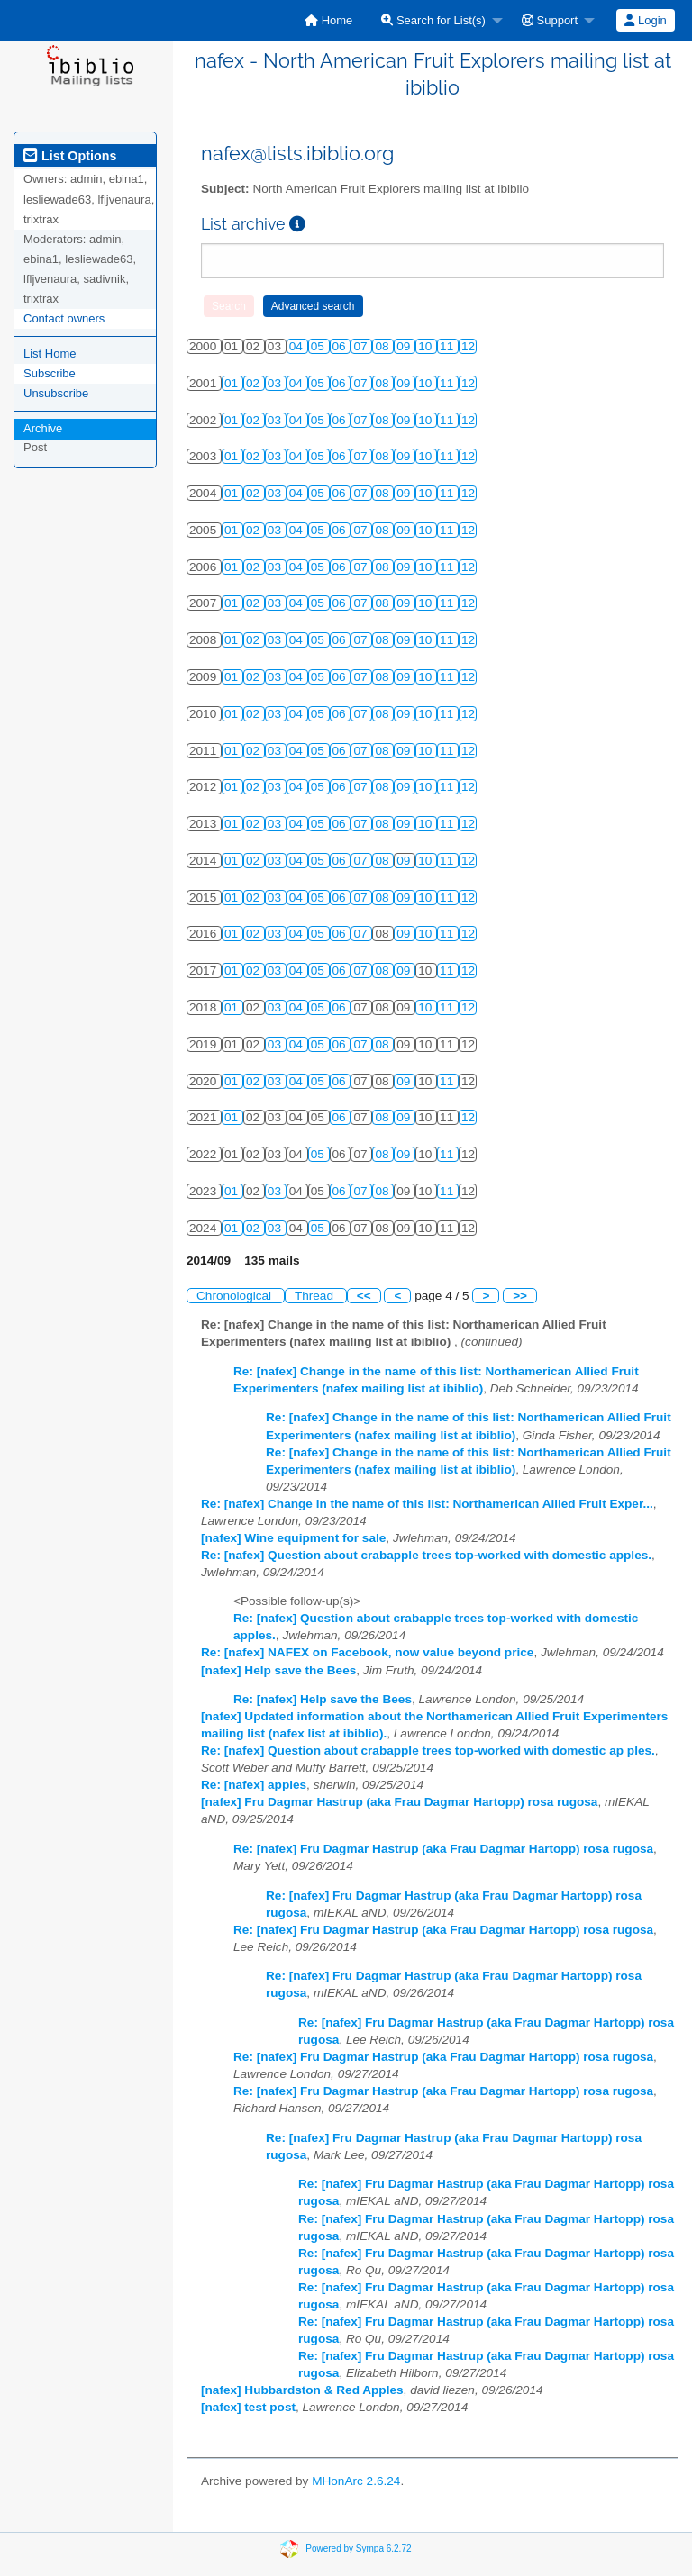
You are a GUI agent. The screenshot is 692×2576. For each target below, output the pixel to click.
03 (276, 383)
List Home (50, 353)
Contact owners (64, 318)
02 (254, 383)
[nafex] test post (248, 2407)
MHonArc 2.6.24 (356, 2481)
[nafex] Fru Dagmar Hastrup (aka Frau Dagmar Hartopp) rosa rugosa (399, 1802)
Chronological (235, 1295)
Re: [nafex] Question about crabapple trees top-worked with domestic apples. (426, 1555)
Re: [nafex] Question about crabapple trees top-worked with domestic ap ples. (428, 1750)
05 (319, 346)
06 (341, 346)
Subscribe (49, 373)
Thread (316, 1295)
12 (468, 346)
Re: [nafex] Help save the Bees (322, 1699)
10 (426, 346)
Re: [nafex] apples (253, 1784)
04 (297, 346)
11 (448, 346)
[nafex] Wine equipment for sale (293, 1538)
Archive (42, 428)
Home (328, 20)
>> (520, 1295)
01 (232, 383)
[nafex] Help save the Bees (278, 1670)
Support (550, 20)
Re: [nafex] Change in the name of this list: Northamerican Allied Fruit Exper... (427, 1503)
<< (364, 1295)
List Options (69, 156)
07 (361, 346)
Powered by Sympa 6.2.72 (358, 2548)
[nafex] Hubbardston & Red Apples (302, 2390)
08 (383, 346)
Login (645, 20)
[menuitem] (328, 20)
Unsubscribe (55, 393)
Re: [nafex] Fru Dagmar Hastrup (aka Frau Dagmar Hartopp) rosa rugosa (443, 1848)
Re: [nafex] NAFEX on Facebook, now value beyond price (367, 1652)
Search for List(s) (433, 20)
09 (405, 346)
